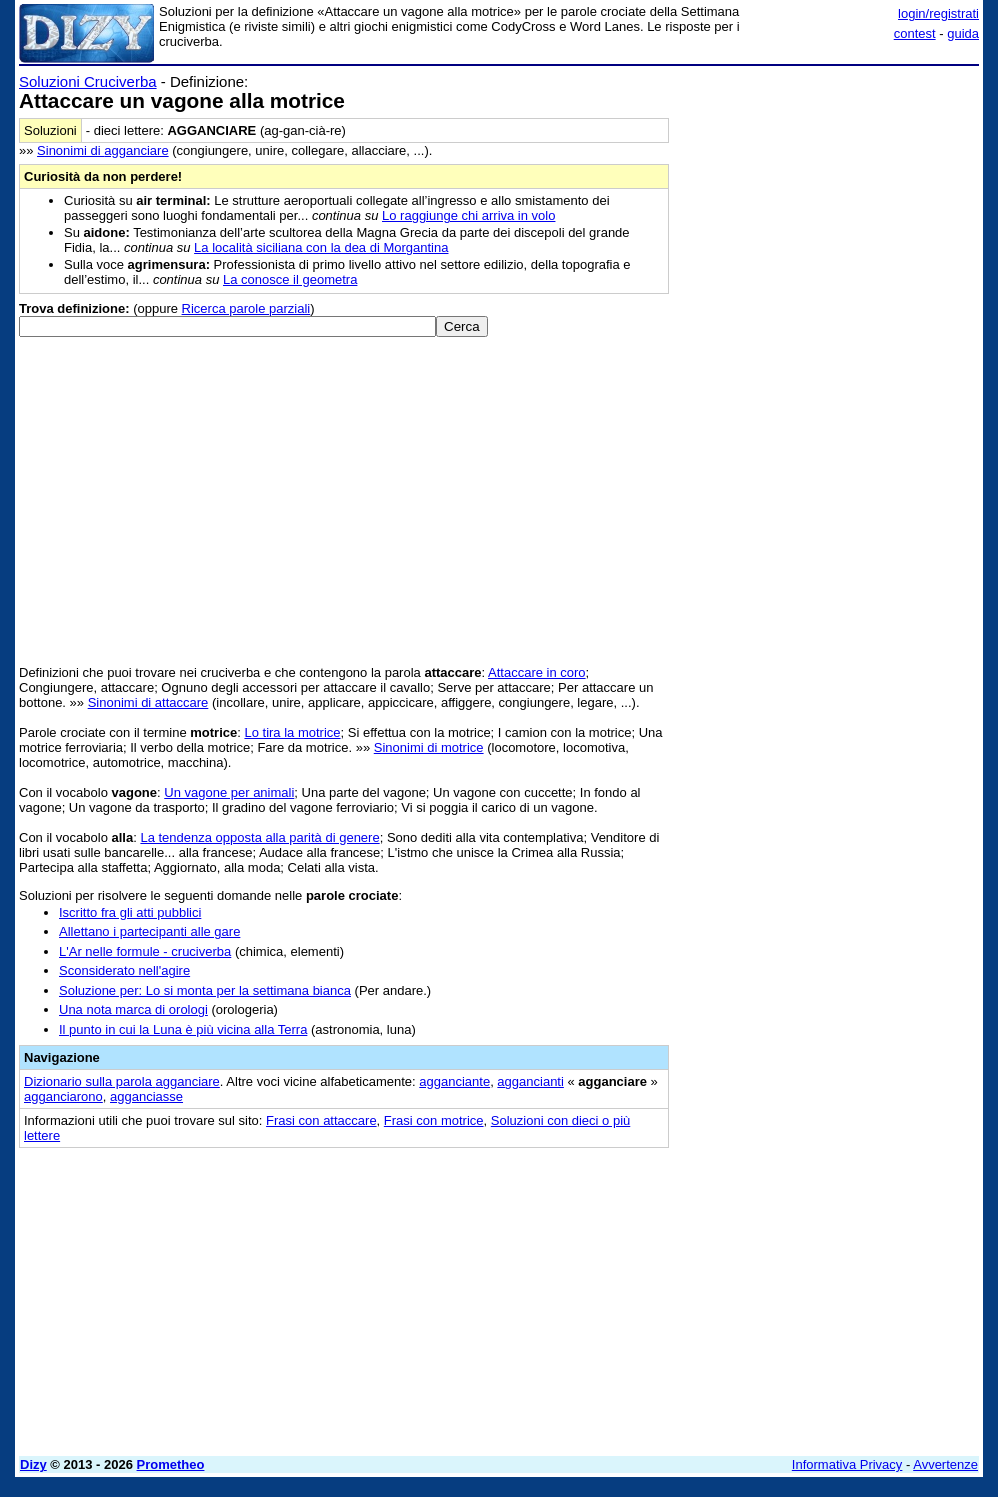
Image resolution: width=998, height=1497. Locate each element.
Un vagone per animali (229, 792)
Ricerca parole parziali (246, 308)
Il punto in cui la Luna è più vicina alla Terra (183, 1029)
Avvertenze (945, 1464)
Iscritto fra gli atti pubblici (130, 912)
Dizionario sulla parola (122, 1081)
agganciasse (146, 1096)
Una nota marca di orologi (133, 1009)
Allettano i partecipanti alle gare (149, 931)
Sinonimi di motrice (429, 747)
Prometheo (171, 1464)
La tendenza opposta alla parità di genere (259, 837)
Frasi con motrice (434, 1120)
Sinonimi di (103, 150)
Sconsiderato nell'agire (124, 970)
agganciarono (63, 1096)
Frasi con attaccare (321, 1120)
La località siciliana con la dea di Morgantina (321, 247)
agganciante (454, 1081)
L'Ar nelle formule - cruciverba (145, 951)
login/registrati (938, 13)
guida (963, 33)
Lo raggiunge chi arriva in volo (468, 215)
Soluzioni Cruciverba (88, 81)
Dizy (33, 1464)
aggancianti (530, 1081)
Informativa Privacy (847, 1464)
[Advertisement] (829, 198)
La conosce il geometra (290, 279)
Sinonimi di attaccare (148, 702)
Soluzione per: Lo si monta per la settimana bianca (205, 990)
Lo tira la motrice (292, 732)
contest (915, 33)
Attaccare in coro (537, 672)
